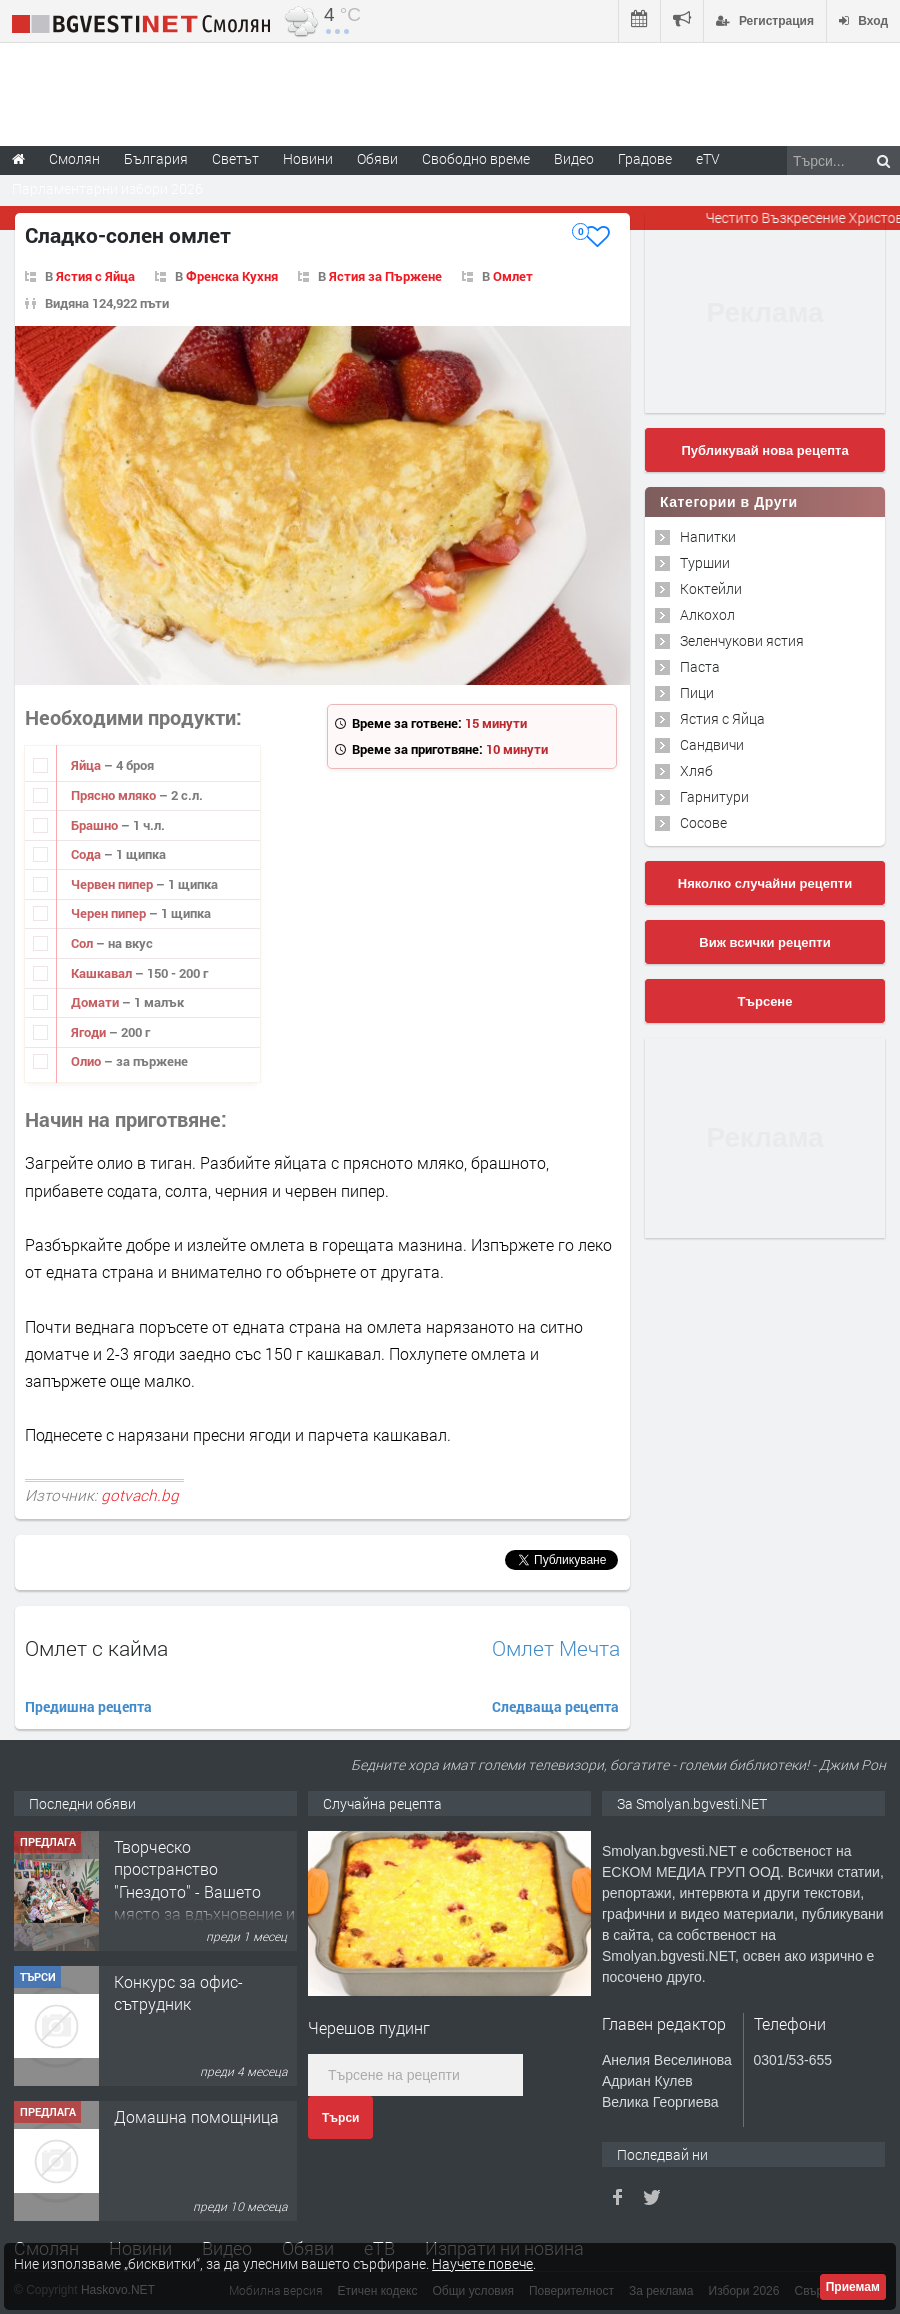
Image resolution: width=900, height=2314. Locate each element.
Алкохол (707, 614)
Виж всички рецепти (764, 942)
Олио (87, 1061)
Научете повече (482, 2263)
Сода (87, 854)
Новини (308, 158)
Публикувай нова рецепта (764, 450)
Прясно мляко (115, 795)
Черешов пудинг (369, 2027)
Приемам (853, 2287)
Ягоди (90, 1032)
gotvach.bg (140, 1495)
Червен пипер (113, 884)
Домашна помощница (196, 2116)
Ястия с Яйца (95, 276)
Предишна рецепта (88, 1706)
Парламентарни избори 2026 (107, 188)
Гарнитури (714, 796)
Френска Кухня (232, 276)
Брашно (96, 825)
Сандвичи (712, 744)
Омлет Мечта (556, 1648)
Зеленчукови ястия (742, 640)
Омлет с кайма (96, 1648)
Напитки (708, 536)
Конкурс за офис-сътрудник (178, 1992)
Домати (96, 1002)
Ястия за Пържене (385, 276)
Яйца (87, 765)
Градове (645, 158)
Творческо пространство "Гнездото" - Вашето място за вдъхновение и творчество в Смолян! (204, 1891)
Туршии (705, 562)
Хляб (696, 770)
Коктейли (711, 588)
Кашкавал (103, 973)
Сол (83, 943)
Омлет (513, 276)
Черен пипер (110, 913)
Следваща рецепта (555, 1706)
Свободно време (476, 158)
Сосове (703, 822)
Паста (700, 666)
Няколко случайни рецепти (765, 883)
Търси (340, 2118)
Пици (697, 692)
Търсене (765, 1001)
